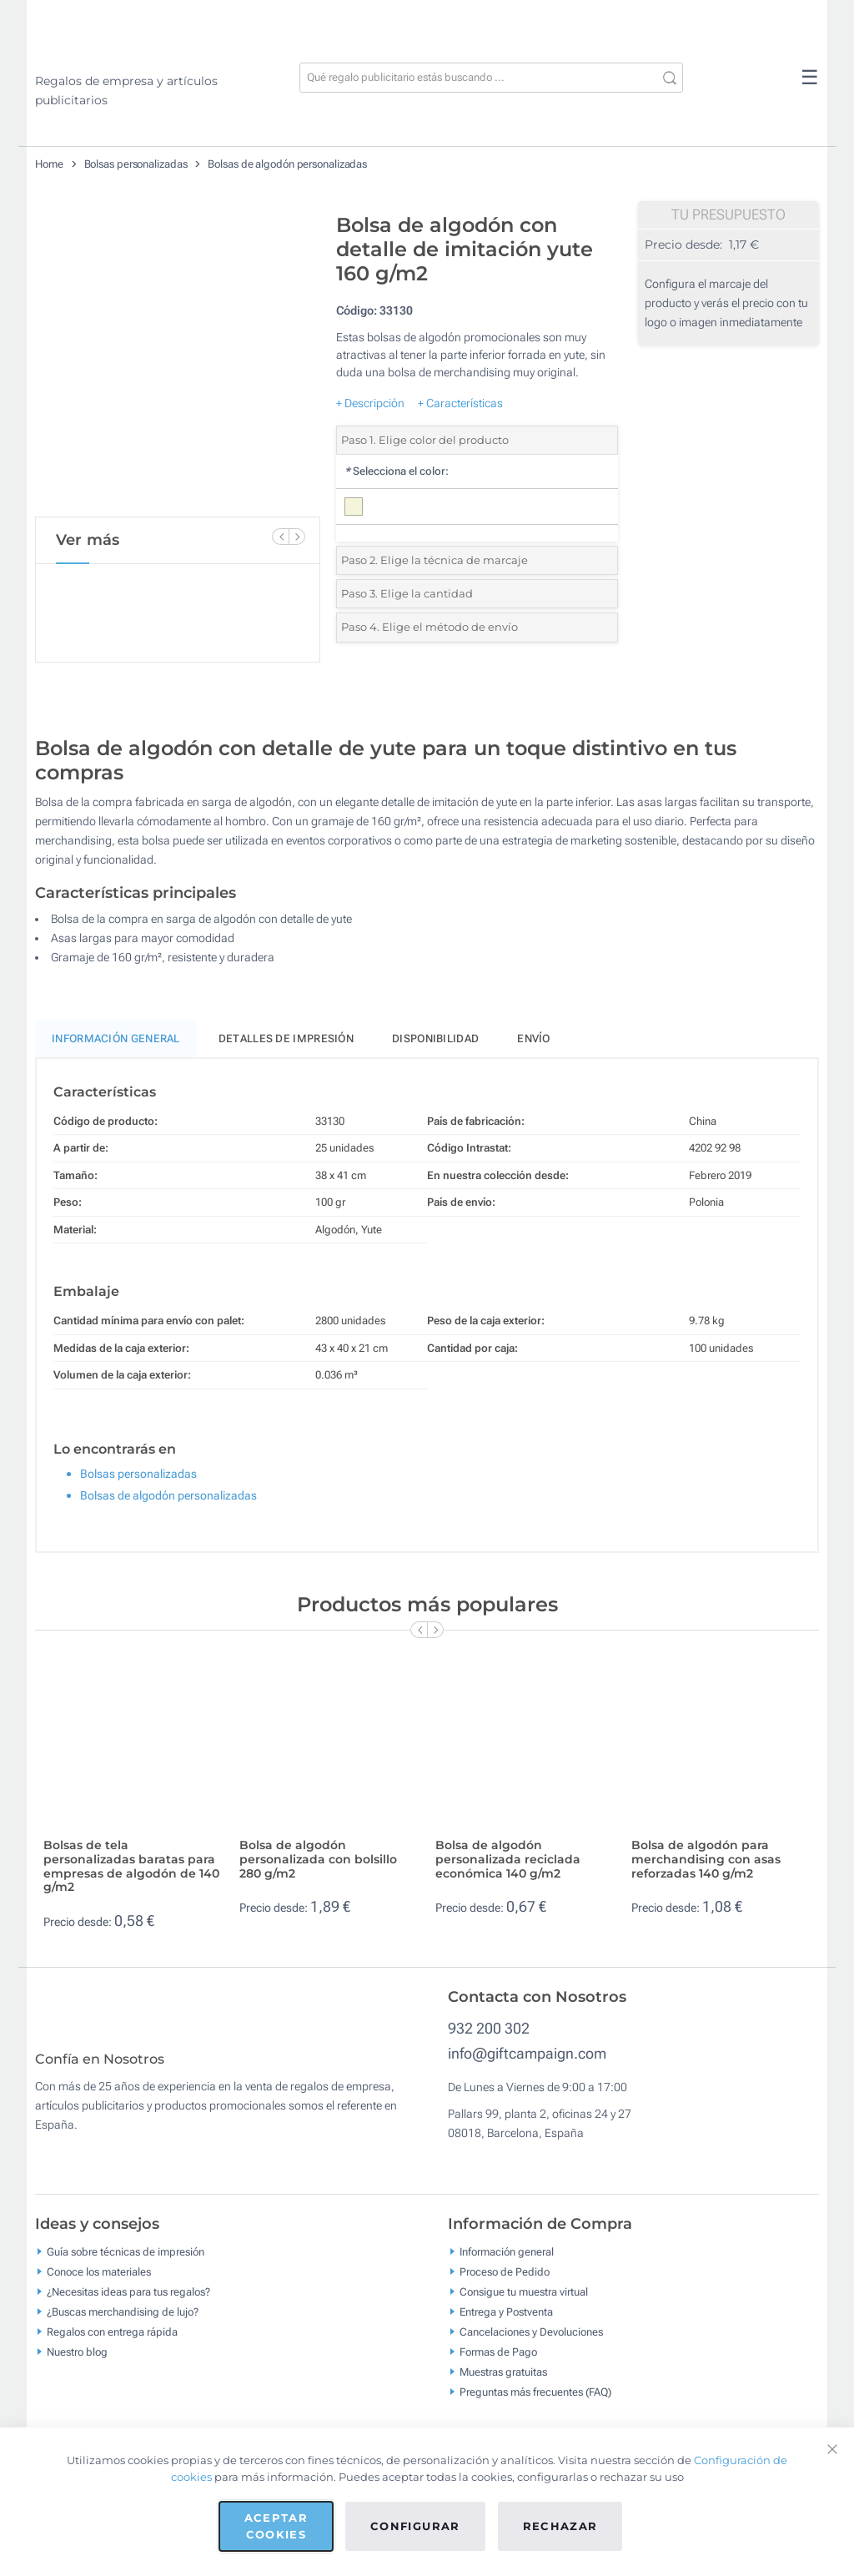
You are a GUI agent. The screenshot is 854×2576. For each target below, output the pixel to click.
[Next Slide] (297, 536)
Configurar (415, 2526)
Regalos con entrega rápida (112, 2343)
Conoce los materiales (99, 2283)
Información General (116, 1038)
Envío (533, 1038)
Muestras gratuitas (503, 2383)
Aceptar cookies (276, 2526)
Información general (507, 2263)
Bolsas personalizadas (136, 164)
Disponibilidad (435, 1038)
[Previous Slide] (280, 536)
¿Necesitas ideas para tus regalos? (128, 2303)
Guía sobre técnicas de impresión (125, 2263)
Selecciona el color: (396, 471)
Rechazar (560, 2526)
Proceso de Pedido (505, 2283)
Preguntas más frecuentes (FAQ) (535, 2403)
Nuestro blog (77, 2363)
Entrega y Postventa (506, 2323)
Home (49, 164)
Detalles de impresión (286, 1038)
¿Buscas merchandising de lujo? (122, 2323)
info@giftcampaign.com (527, 2053)
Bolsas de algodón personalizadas (287, 164)
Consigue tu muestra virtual (524, 2303)
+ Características (460, 403)
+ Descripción (370, 403)
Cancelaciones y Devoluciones (531, 2343)
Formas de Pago (498, 2363)
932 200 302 (489, 2028)
